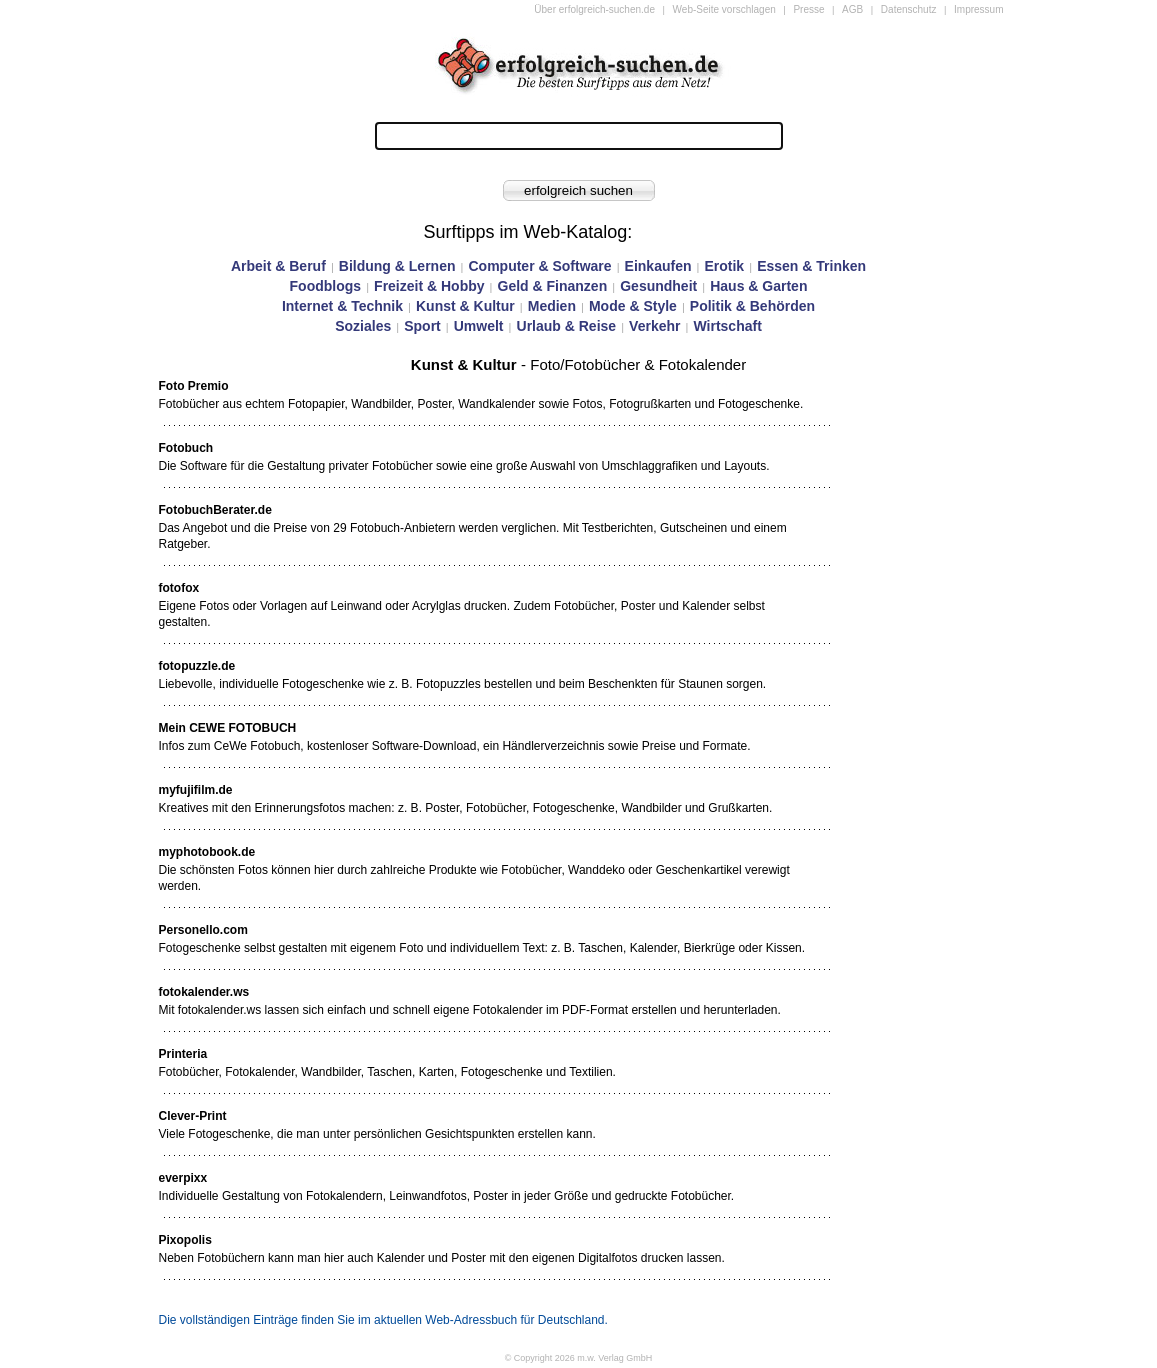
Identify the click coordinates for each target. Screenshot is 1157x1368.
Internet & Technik (342, 306)
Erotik (724, 266)
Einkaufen (658, 266)
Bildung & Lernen (397, 266)
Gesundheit (658, 286)
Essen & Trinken (811, 266)
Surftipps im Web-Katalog (526, 232)
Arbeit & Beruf (278, 266)
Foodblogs (326, 286)
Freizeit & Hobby (429, 286)
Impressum (978, 9)
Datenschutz (909, 9)
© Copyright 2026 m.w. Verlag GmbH (579, 1358)
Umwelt (479, 326)
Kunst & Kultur (465, 306)
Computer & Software (539, 266)
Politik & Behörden (752, 306)
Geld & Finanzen (553, 286)
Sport (422, 326)
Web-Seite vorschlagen (724, 9)
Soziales (363, 326)
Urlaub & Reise (567, 326)
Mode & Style (633, 306)
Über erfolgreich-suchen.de (594, 9)
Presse (808, 9)
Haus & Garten (758, 286)
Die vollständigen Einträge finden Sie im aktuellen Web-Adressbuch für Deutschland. (383, 1320)
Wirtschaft (727, 326)
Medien (552, 306)
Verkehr (654, 326)
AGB (852, 9)
